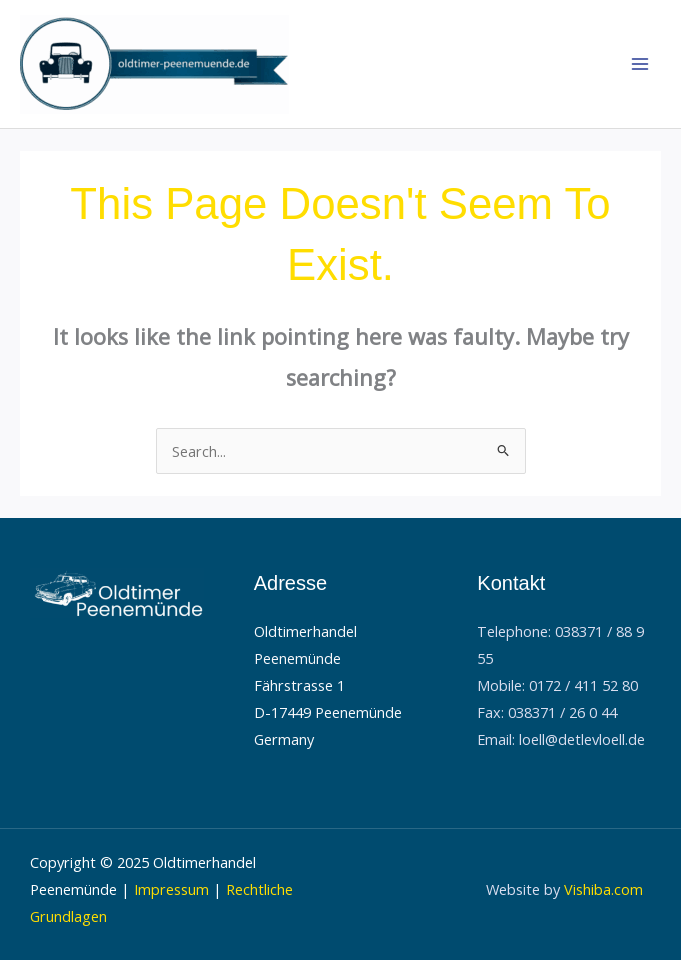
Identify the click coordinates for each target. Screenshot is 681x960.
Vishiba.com (603, 889)
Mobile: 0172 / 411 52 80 (557, 685)
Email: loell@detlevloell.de (561, 739)
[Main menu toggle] (640, 64)
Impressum (171, 889)
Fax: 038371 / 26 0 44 (547, 712)
